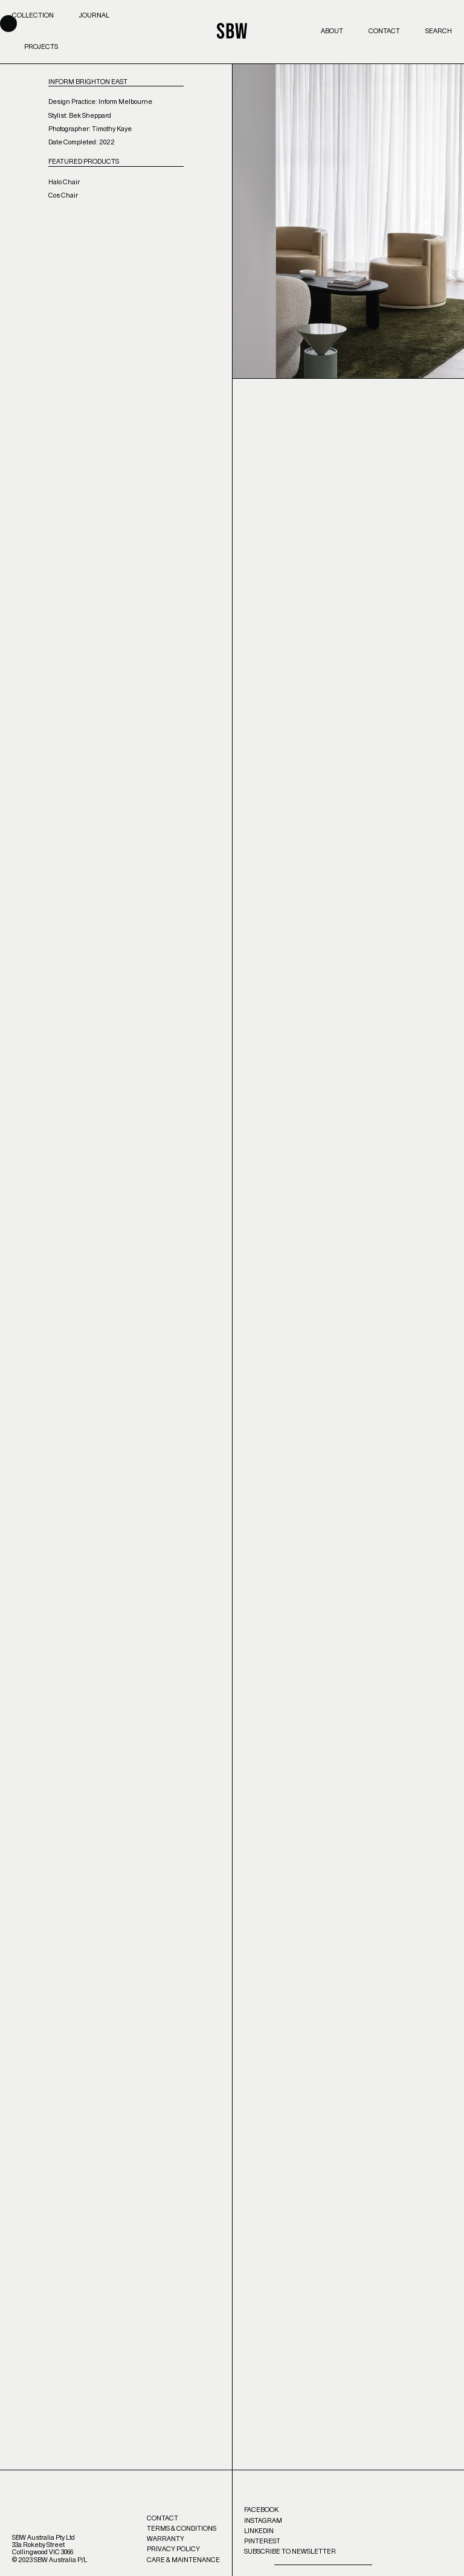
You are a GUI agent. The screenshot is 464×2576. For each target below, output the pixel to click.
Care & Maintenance (183, 2560)
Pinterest (262, 2541)
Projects (41, 46)
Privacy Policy (173, 2549)
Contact (384, 31)
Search (438, 31)
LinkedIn (259, 2531)
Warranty (165, 2539)
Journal (94, 15)
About (332, 31)
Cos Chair (63, 195)
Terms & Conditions (181, 2528)
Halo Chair (64, 182)
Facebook (261, 2510)
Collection (33, 15)
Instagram (263, 2520)
